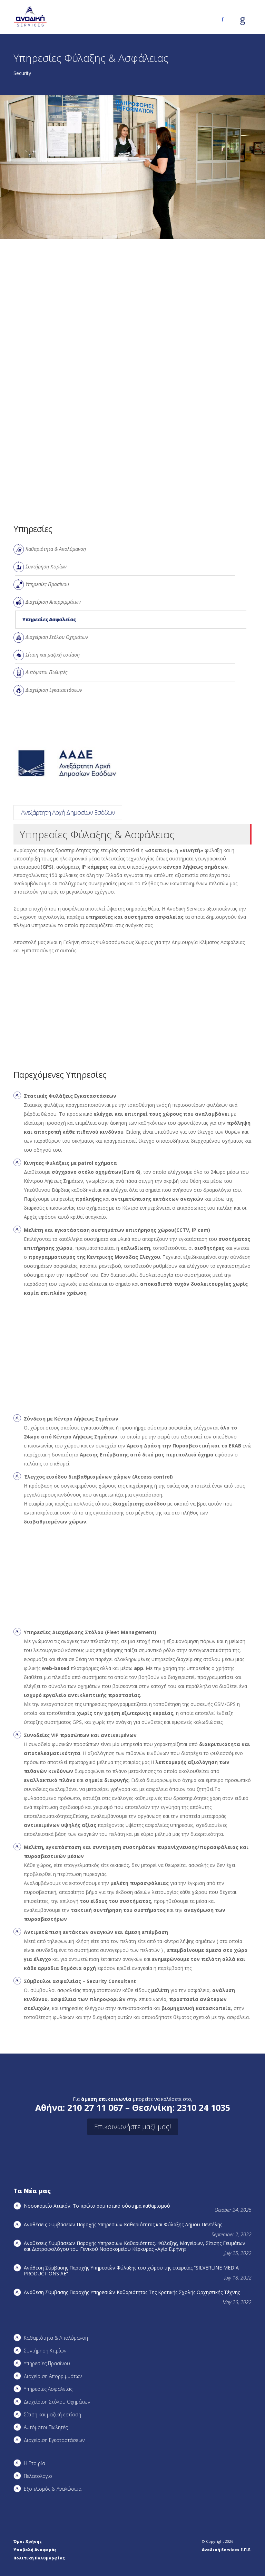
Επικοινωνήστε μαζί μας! (132, 2126)
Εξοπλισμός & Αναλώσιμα (52, 2488)
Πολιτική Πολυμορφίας (39, 2557)
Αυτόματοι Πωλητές (46, 672)
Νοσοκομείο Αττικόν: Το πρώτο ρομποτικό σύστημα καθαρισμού (97, 2205)
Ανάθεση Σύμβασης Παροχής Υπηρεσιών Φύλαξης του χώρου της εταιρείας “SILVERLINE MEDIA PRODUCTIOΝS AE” (131, 2270)
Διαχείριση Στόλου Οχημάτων (57, 637)
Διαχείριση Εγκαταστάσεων (54, 690)
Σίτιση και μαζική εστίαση (53, 654)
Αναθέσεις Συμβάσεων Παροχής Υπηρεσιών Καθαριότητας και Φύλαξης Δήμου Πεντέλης (123, 2224)
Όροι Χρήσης (27, 2541)
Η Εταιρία (34, 2463)
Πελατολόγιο (38, 2476)
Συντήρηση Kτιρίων (46, 566)
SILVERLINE (62, 812)
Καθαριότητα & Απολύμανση (56, 549)
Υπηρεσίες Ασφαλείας (49, 619)
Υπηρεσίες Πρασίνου (47, 584)
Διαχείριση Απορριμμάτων (53, 601)
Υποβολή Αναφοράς (35, 2549)
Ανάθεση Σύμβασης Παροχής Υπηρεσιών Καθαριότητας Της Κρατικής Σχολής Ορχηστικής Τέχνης (132, 2292)
